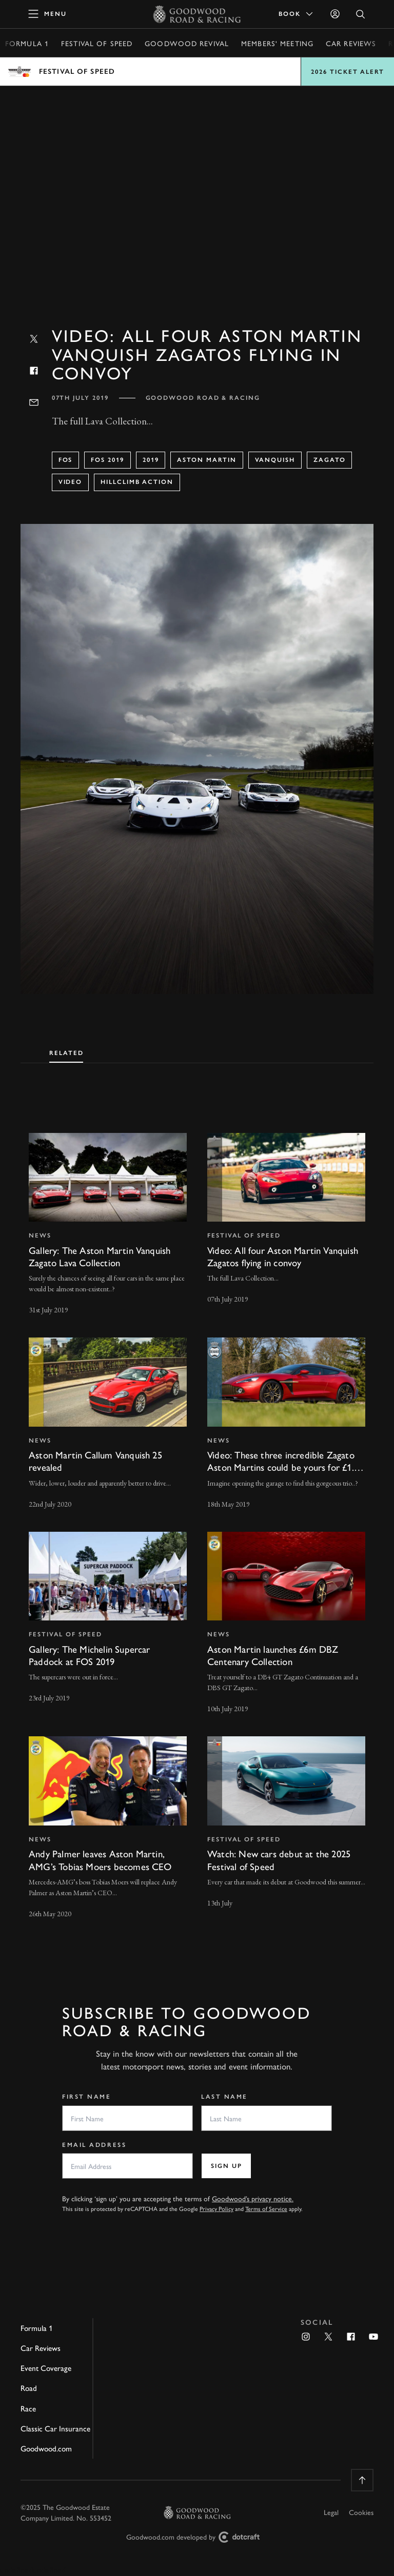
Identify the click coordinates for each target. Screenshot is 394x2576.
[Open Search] (360, 14)
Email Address (94, 2144)
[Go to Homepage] (197, 14)
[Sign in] (335, 14)
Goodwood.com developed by (197, 2537)
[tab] (66, 1051)
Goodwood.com (46, 2448)
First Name (86, 2096)
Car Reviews (351, 43)
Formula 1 (27, 43)
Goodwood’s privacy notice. (252, 2198)
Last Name (224, 2096)
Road (29, 2388)
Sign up (226, 2165)
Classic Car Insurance (55, 2428)
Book (296, 14)
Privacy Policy (216, 2208)
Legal (331, 2512)
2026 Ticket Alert (347, 71)
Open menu (197, 71)
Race (28, 2408)
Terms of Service (266, 2208)
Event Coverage (46, 2368)
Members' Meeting (277, 43)
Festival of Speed (96, 43)
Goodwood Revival (187, 43)
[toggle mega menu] (48, 14)
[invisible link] (108, 1225)
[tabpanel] (197, 1516)
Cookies (361, 2512)
